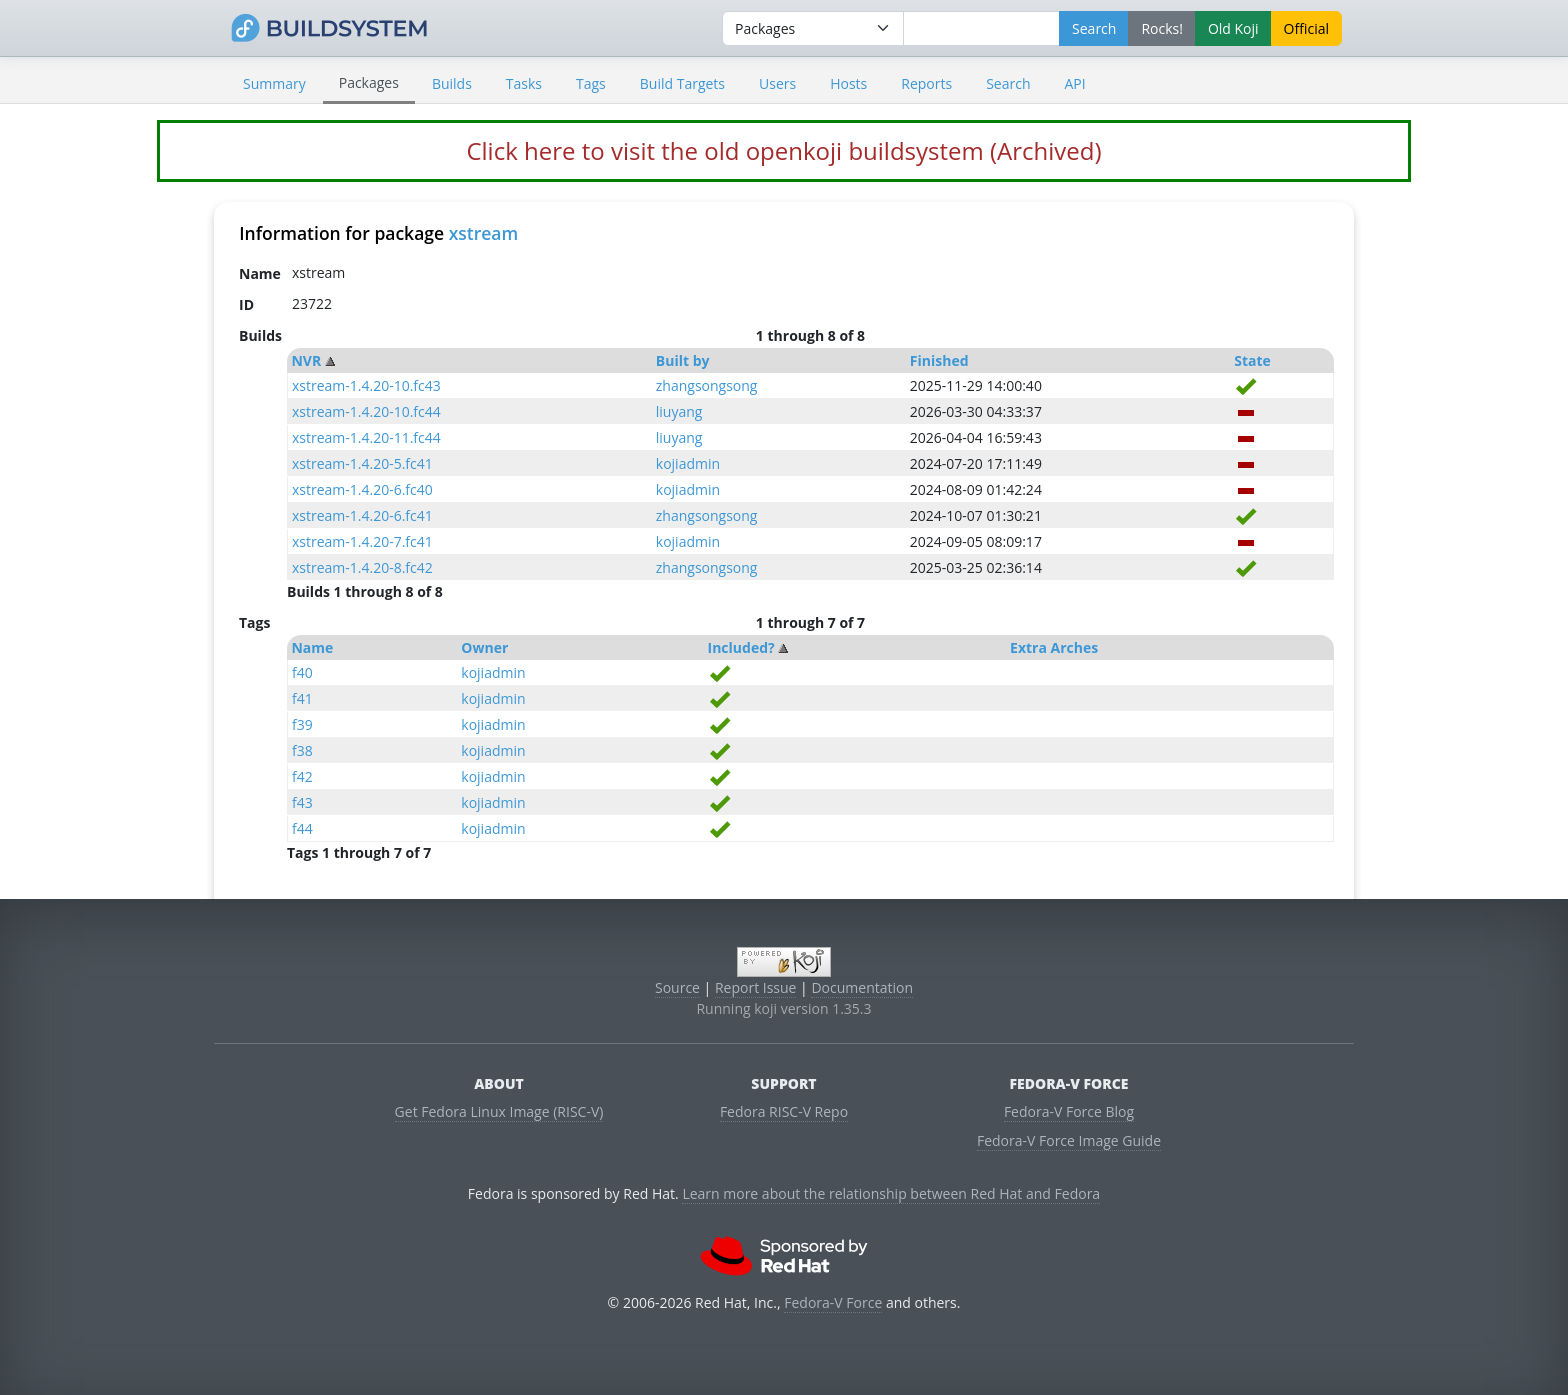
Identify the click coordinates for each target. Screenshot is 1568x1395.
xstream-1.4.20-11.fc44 (366, 437)
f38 (302, 750)
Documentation (862, 987)
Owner (484, 647)
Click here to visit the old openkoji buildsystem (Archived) (783, 150)
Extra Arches (1054, 647)
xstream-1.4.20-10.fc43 (366, 385)
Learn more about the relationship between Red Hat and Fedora (891, 1193)
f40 (302, 672)
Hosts (848, 83)
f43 (302, 802)
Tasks (524, 83)
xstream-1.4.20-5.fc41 (362, 463)
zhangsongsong (707, 385)
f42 (302, 776)
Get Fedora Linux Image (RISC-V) (499, 1111)
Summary (274, 83)
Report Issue (756, 987)
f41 (302, 698)
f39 (302, 724)
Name (312, 647)
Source (677, 987)
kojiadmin (688, 463)
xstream (484, 233)
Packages (369, 82)
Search (1008, 83)
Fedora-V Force (833, 1302)
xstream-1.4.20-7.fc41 (362, 541)
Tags (591, 83)
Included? (741, 647)
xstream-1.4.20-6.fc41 (362, 515)
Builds (452, 83)
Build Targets (682, 83)
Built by (683, 360)
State (1252, 360)
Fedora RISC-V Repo (784, 1111)
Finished (939, 360)
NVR (306, 360)
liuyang (679, 411)
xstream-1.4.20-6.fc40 (362, 489)
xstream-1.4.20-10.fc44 (366, 411)
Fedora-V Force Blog (1069, 1111)
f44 (302, 828)
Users (777, 83)
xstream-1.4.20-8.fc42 (362, 567)
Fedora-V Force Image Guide (1069, 1140)
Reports (926, 83)
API (1074, 83)
